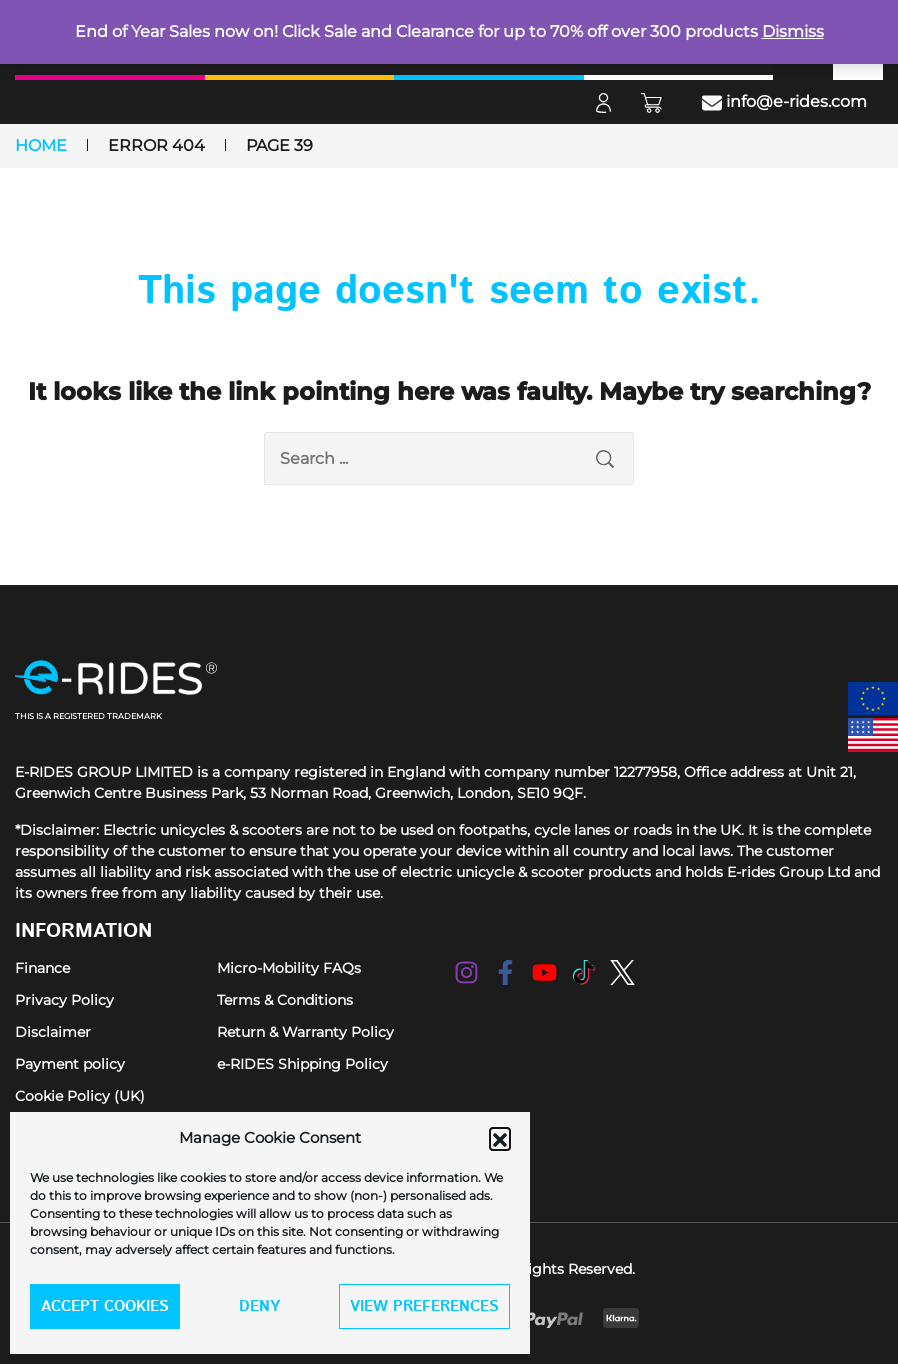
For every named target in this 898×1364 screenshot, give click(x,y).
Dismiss (793, 31)
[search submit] (605, 458)
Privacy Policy (64, 1000)
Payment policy (70, 1064)
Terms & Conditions (285, 1000)
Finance (42, 968)
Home (41, 145)
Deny (259, 1306)
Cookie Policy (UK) (80, 1096)
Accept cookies (105, 1306)
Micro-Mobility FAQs (289, 968)
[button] (500, 1138)
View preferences (424, 1306)
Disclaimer (53, 1032)
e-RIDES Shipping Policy (302, 1064)
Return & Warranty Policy (305, 1032)
